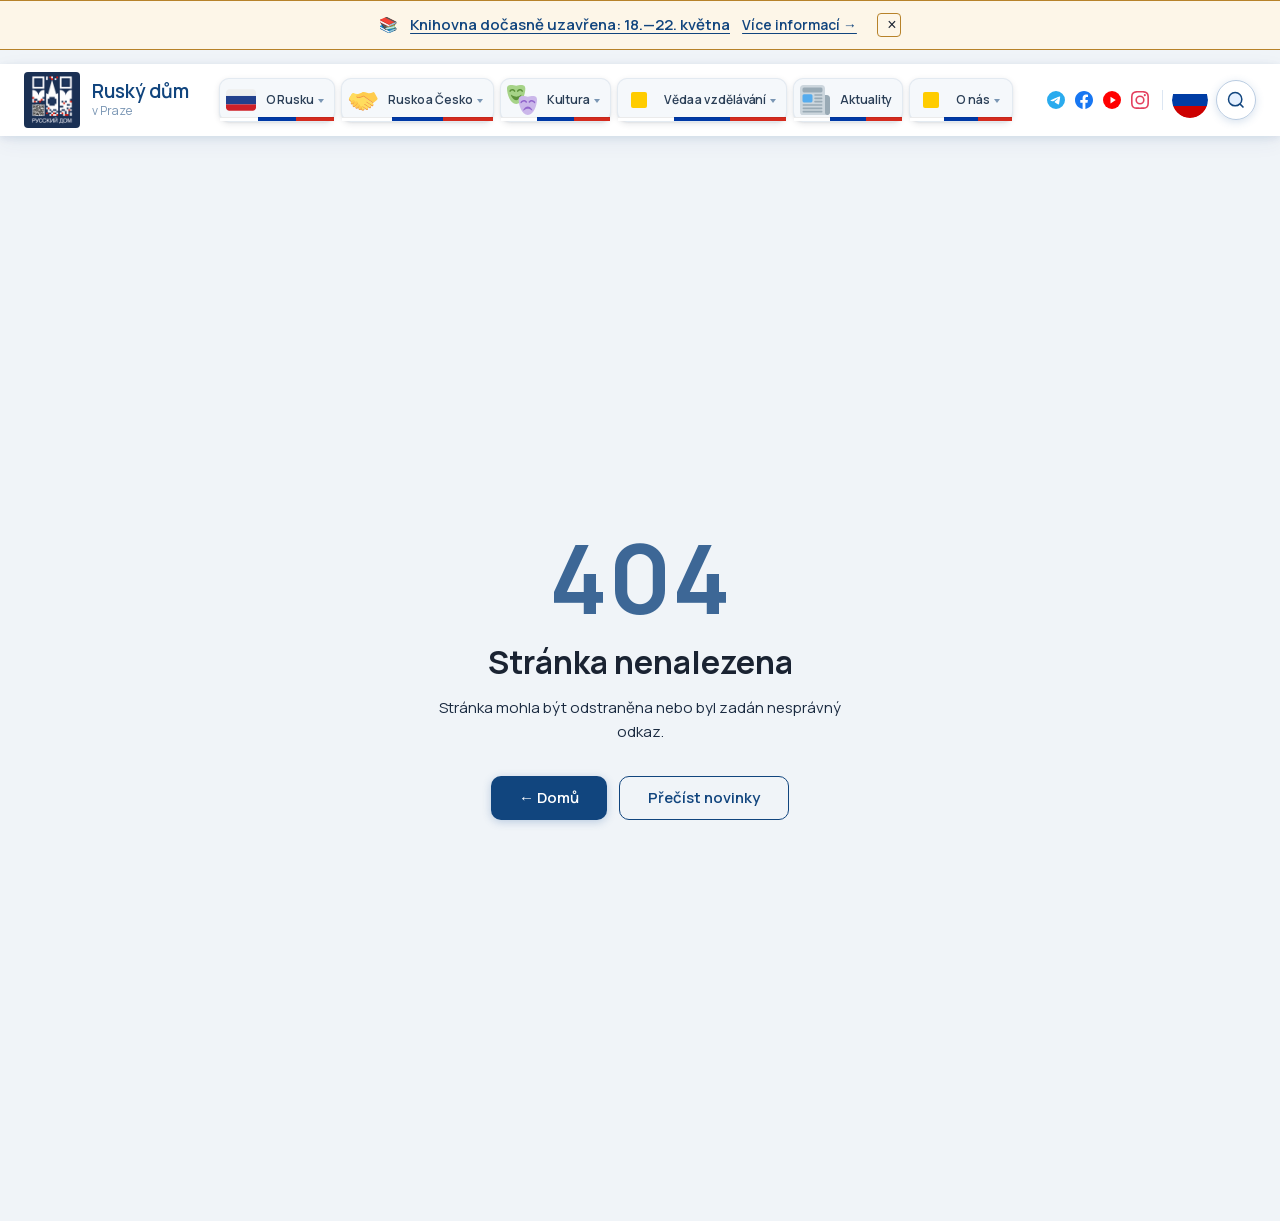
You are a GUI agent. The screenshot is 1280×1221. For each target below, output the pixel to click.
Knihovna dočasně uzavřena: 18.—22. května (570, 24)
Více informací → (799, 24)
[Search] (1236, 100)
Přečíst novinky (704, 797)
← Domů (549, 797)
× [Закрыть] (891, 24)
